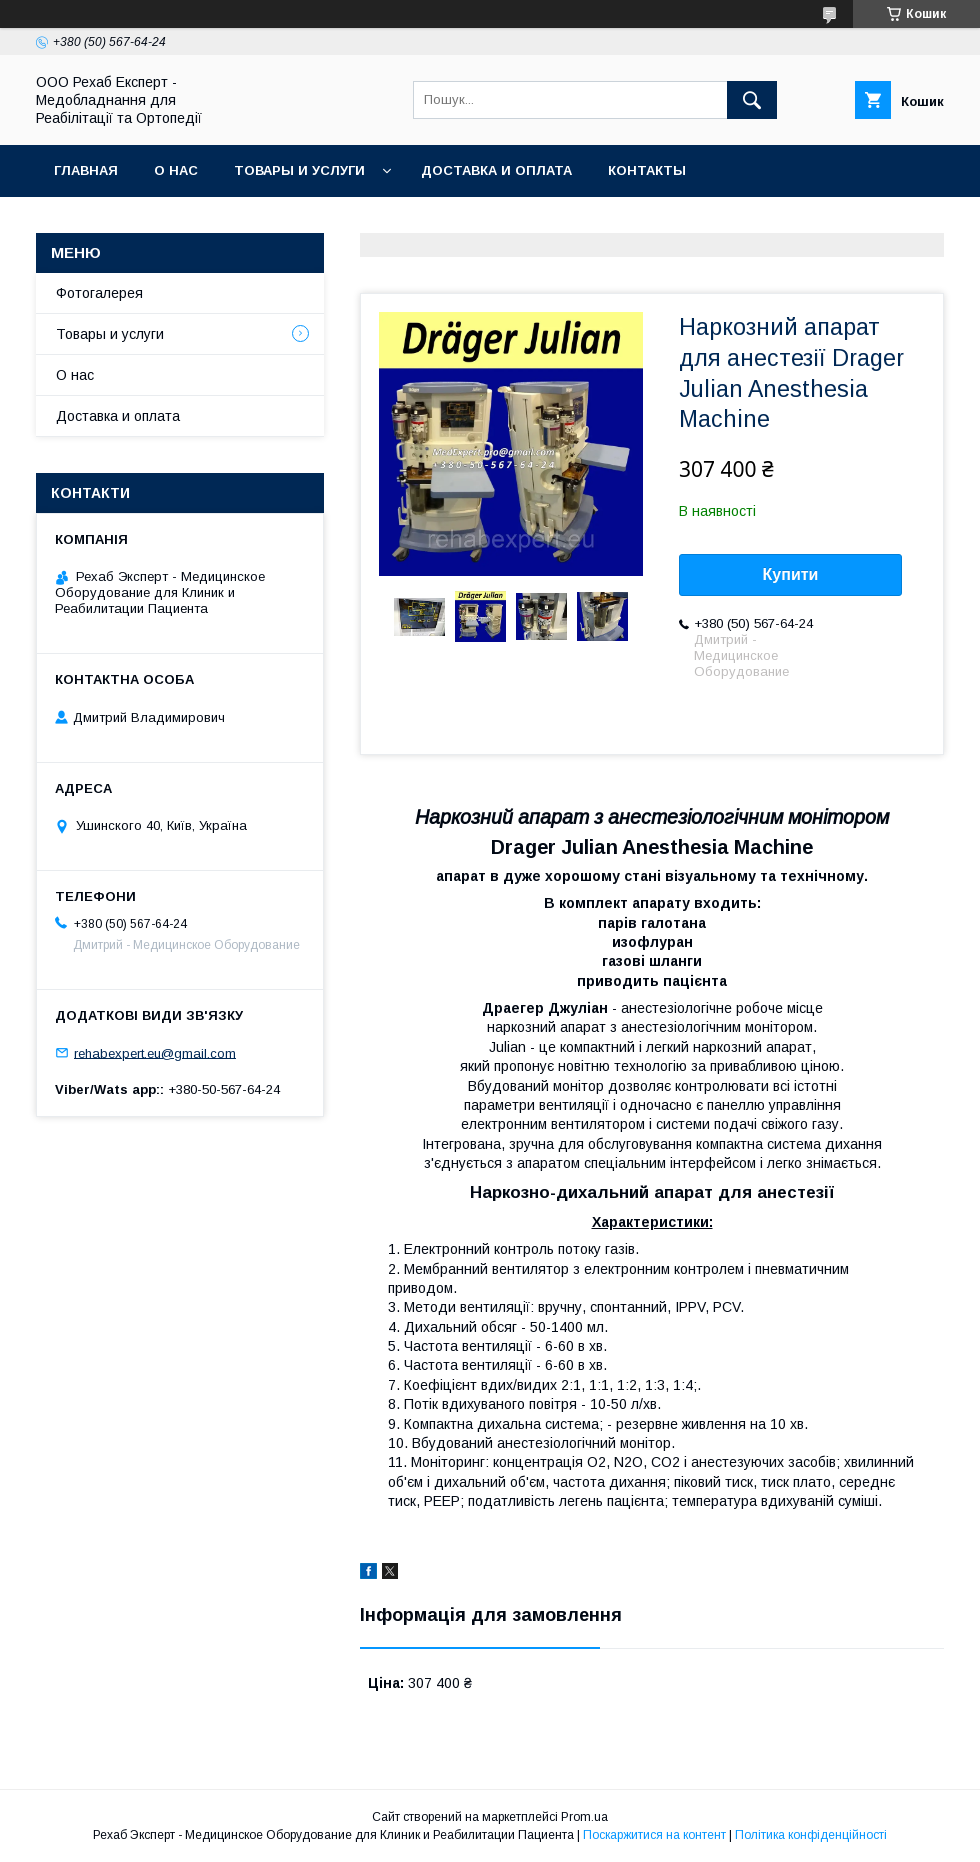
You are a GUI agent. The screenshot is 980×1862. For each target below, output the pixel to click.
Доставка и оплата (496, 170)
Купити (791, 574)
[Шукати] (752, 100)
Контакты (647, 170)
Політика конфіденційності (811, 1835)
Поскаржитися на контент (654, 1835)
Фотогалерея (99, 293)
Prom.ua (584, 1817)
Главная (86, 170)
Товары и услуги (299, 170)
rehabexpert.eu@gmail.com (155, 1052)
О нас (176, 170)
